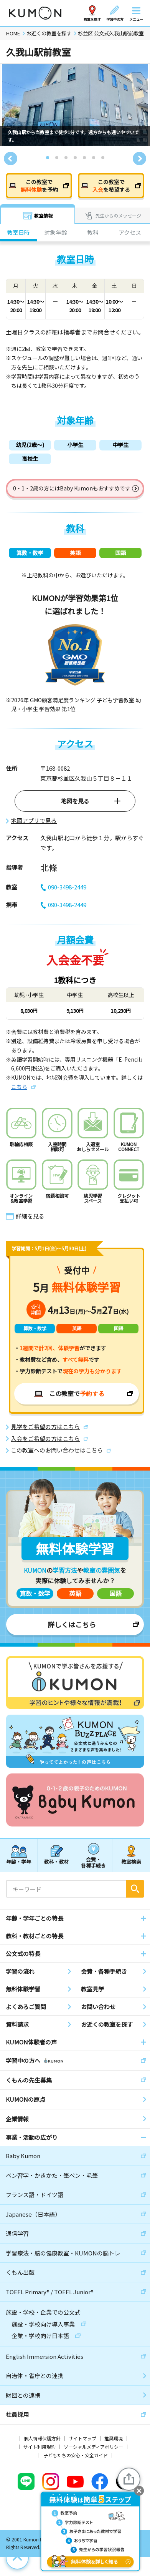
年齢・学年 (18, 1861)
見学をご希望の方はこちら (45, 1427)
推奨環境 (113, 2438)
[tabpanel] (75, 104)
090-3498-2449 (63, 887)
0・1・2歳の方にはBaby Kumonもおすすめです (71, 488)
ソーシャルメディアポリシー (93, 2446)
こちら (19, 1086)
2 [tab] (57, 158)
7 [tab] (103, 158)
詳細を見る (30, 1216)
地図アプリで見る (34, 820)
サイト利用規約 (39, 2446)
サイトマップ (82, 2438)
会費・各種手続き (93, 1862)
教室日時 (18, 232)
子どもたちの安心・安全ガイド (75, 2455)
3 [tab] (66, 158)
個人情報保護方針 (42, 2438)
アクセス (130, 232)
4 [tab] (75, 158)
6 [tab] (94, 158)
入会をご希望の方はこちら (45, 1439)
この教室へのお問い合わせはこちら (57, 1450)
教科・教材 (56, 1861)
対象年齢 (55, 232)
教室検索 (131, 1861)
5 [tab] (85, 158)
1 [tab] (48, 158)
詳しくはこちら (72, 1624)
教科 (93, 232)
